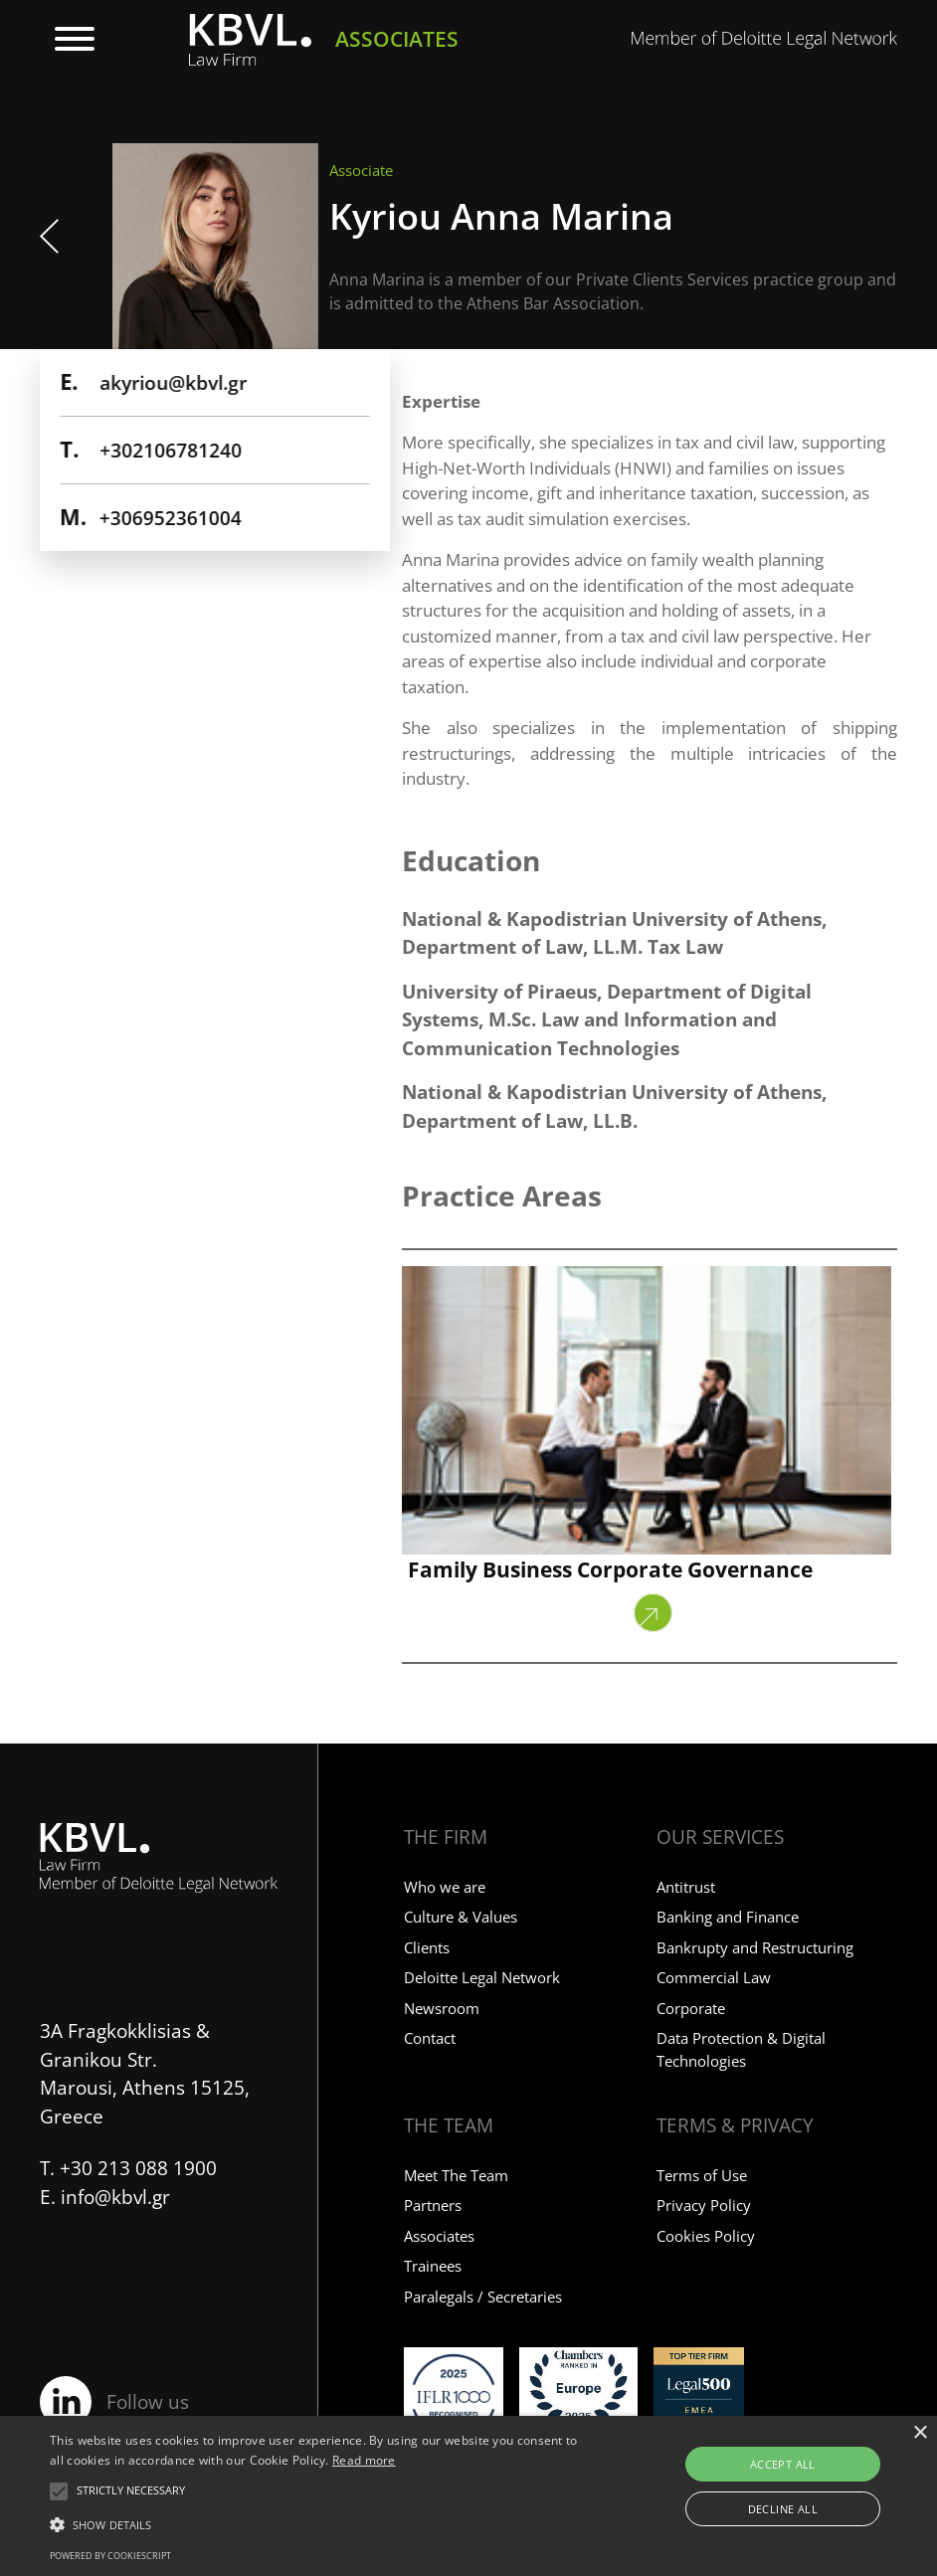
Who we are (444, 1887)
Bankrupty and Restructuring (754, 1947)
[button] (131, 2491)
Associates (439, 2236)
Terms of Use (701, 2175)
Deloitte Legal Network (482, 1977)
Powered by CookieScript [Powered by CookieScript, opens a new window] (110, 2555)
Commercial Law (713, 1977)
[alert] (468, 2496)
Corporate (690, 2008)
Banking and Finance (727, 1917)
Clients (427, 1947)
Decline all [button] (783, 2508)
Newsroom (441, 2008)
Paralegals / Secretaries (483, 2296)
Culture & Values (460, 1917)
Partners (433, 2205)
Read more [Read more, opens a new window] (364, 2460)
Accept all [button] (783, 2464)
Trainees (433, 2266)
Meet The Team (456, 2175)
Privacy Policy (703, 2205)
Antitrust (685, 1887)
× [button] (919, 2433)
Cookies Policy (705, 2236)
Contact (430, 2038)
